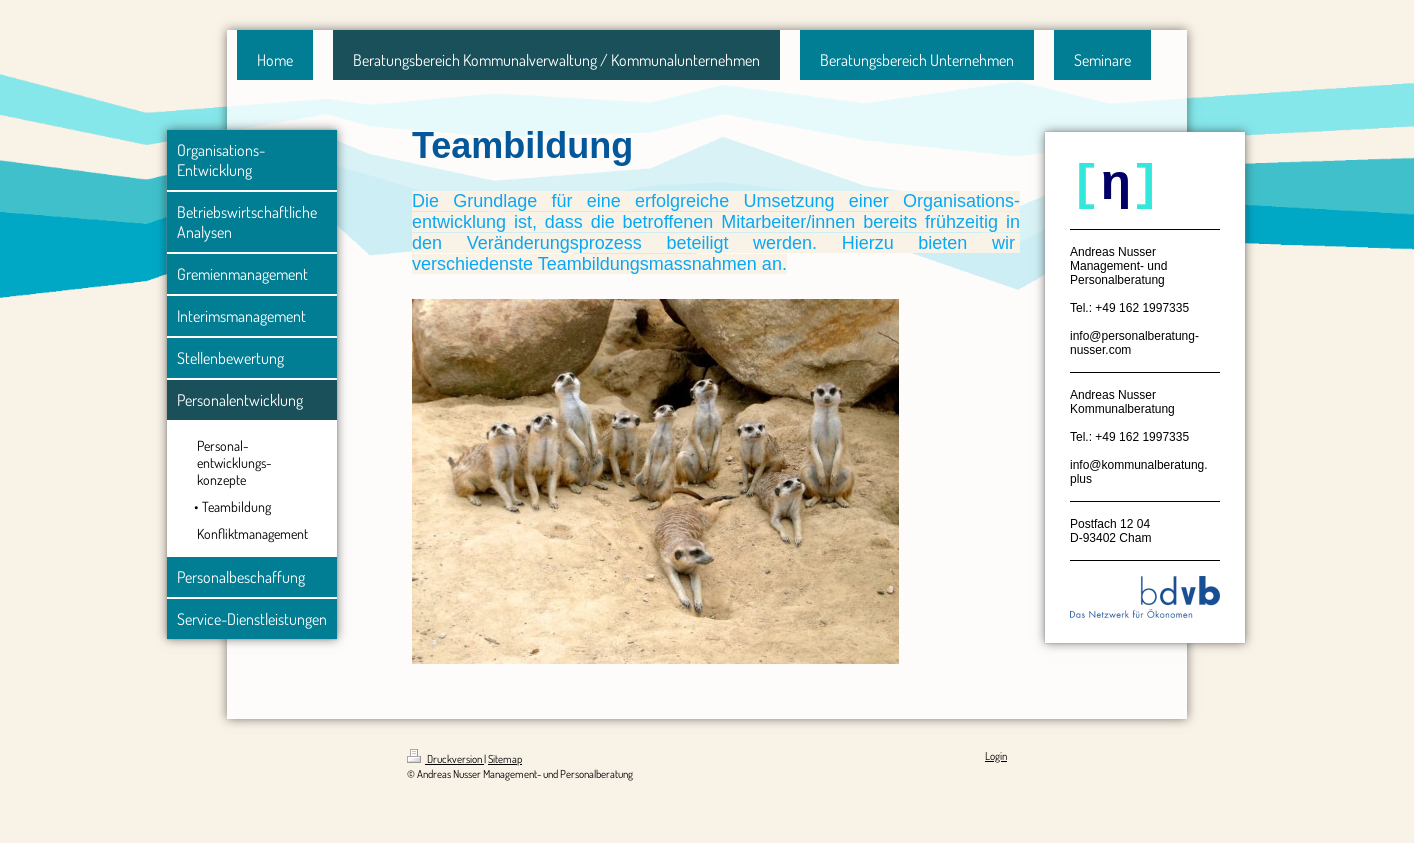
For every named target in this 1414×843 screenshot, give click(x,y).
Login (996, 756)
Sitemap (505, 759)
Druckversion (445, 759)
